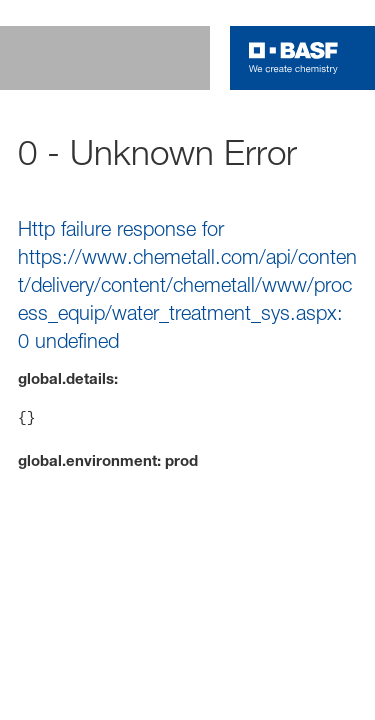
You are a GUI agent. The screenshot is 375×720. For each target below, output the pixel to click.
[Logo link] (293, 58)
